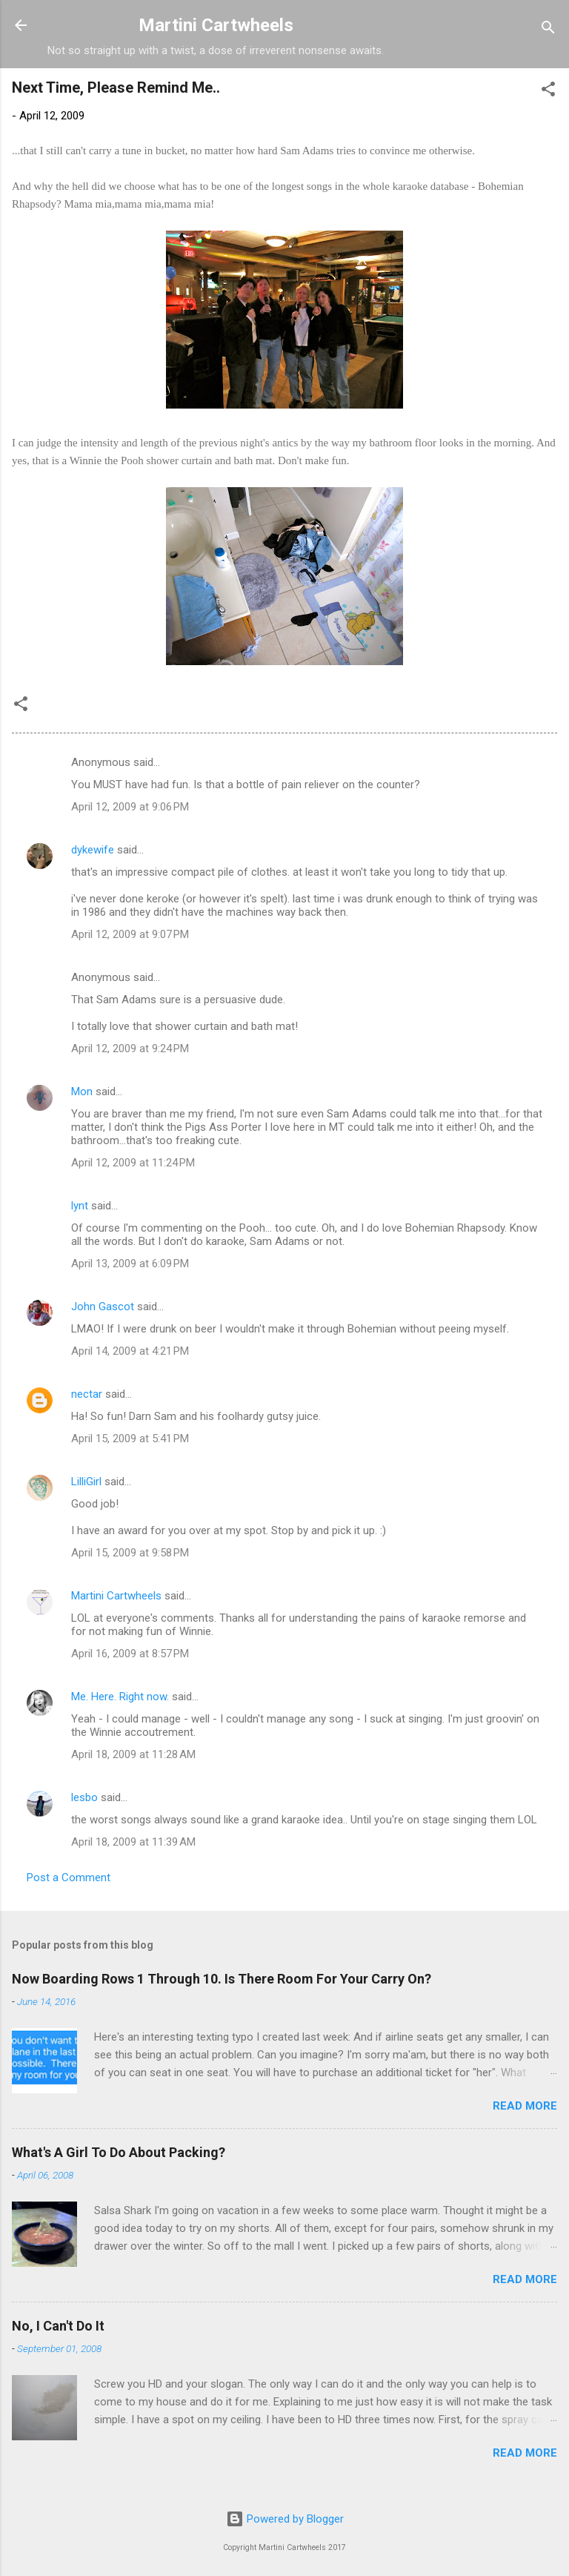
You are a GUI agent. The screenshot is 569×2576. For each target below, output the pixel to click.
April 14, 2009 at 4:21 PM (130, 1351)
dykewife (92, 849)
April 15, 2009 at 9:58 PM (130, 1552)
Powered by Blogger (285, 2519)
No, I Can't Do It (58, 2326)
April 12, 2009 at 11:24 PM (133, 1162)
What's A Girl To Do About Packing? (118, 2152)
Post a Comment (68, 1877)
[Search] (548, 30)
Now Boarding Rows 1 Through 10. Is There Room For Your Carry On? (221, 1979)
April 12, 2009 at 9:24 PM (130, 1048)
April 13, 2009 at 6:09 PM (130, 1263)
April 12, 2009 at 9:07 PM (130, 934)
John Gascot (102, 1306)
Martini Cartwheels (216, 25)
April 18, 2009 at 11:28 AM (133, 1754)
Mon (82, 1091)
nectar (86, 1394)
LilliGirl (86, 1481)
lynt (79, 1205)
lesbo (84, 1797)
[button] (548, 91)
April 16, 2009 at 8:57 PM (130, 1653)
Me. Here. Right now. (120, 1696)
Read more (525, 2106)
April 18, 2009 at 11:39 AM (133, 1842)
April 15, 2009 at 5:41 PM (130, 1438)
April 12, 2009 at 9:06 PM (130, 806)
